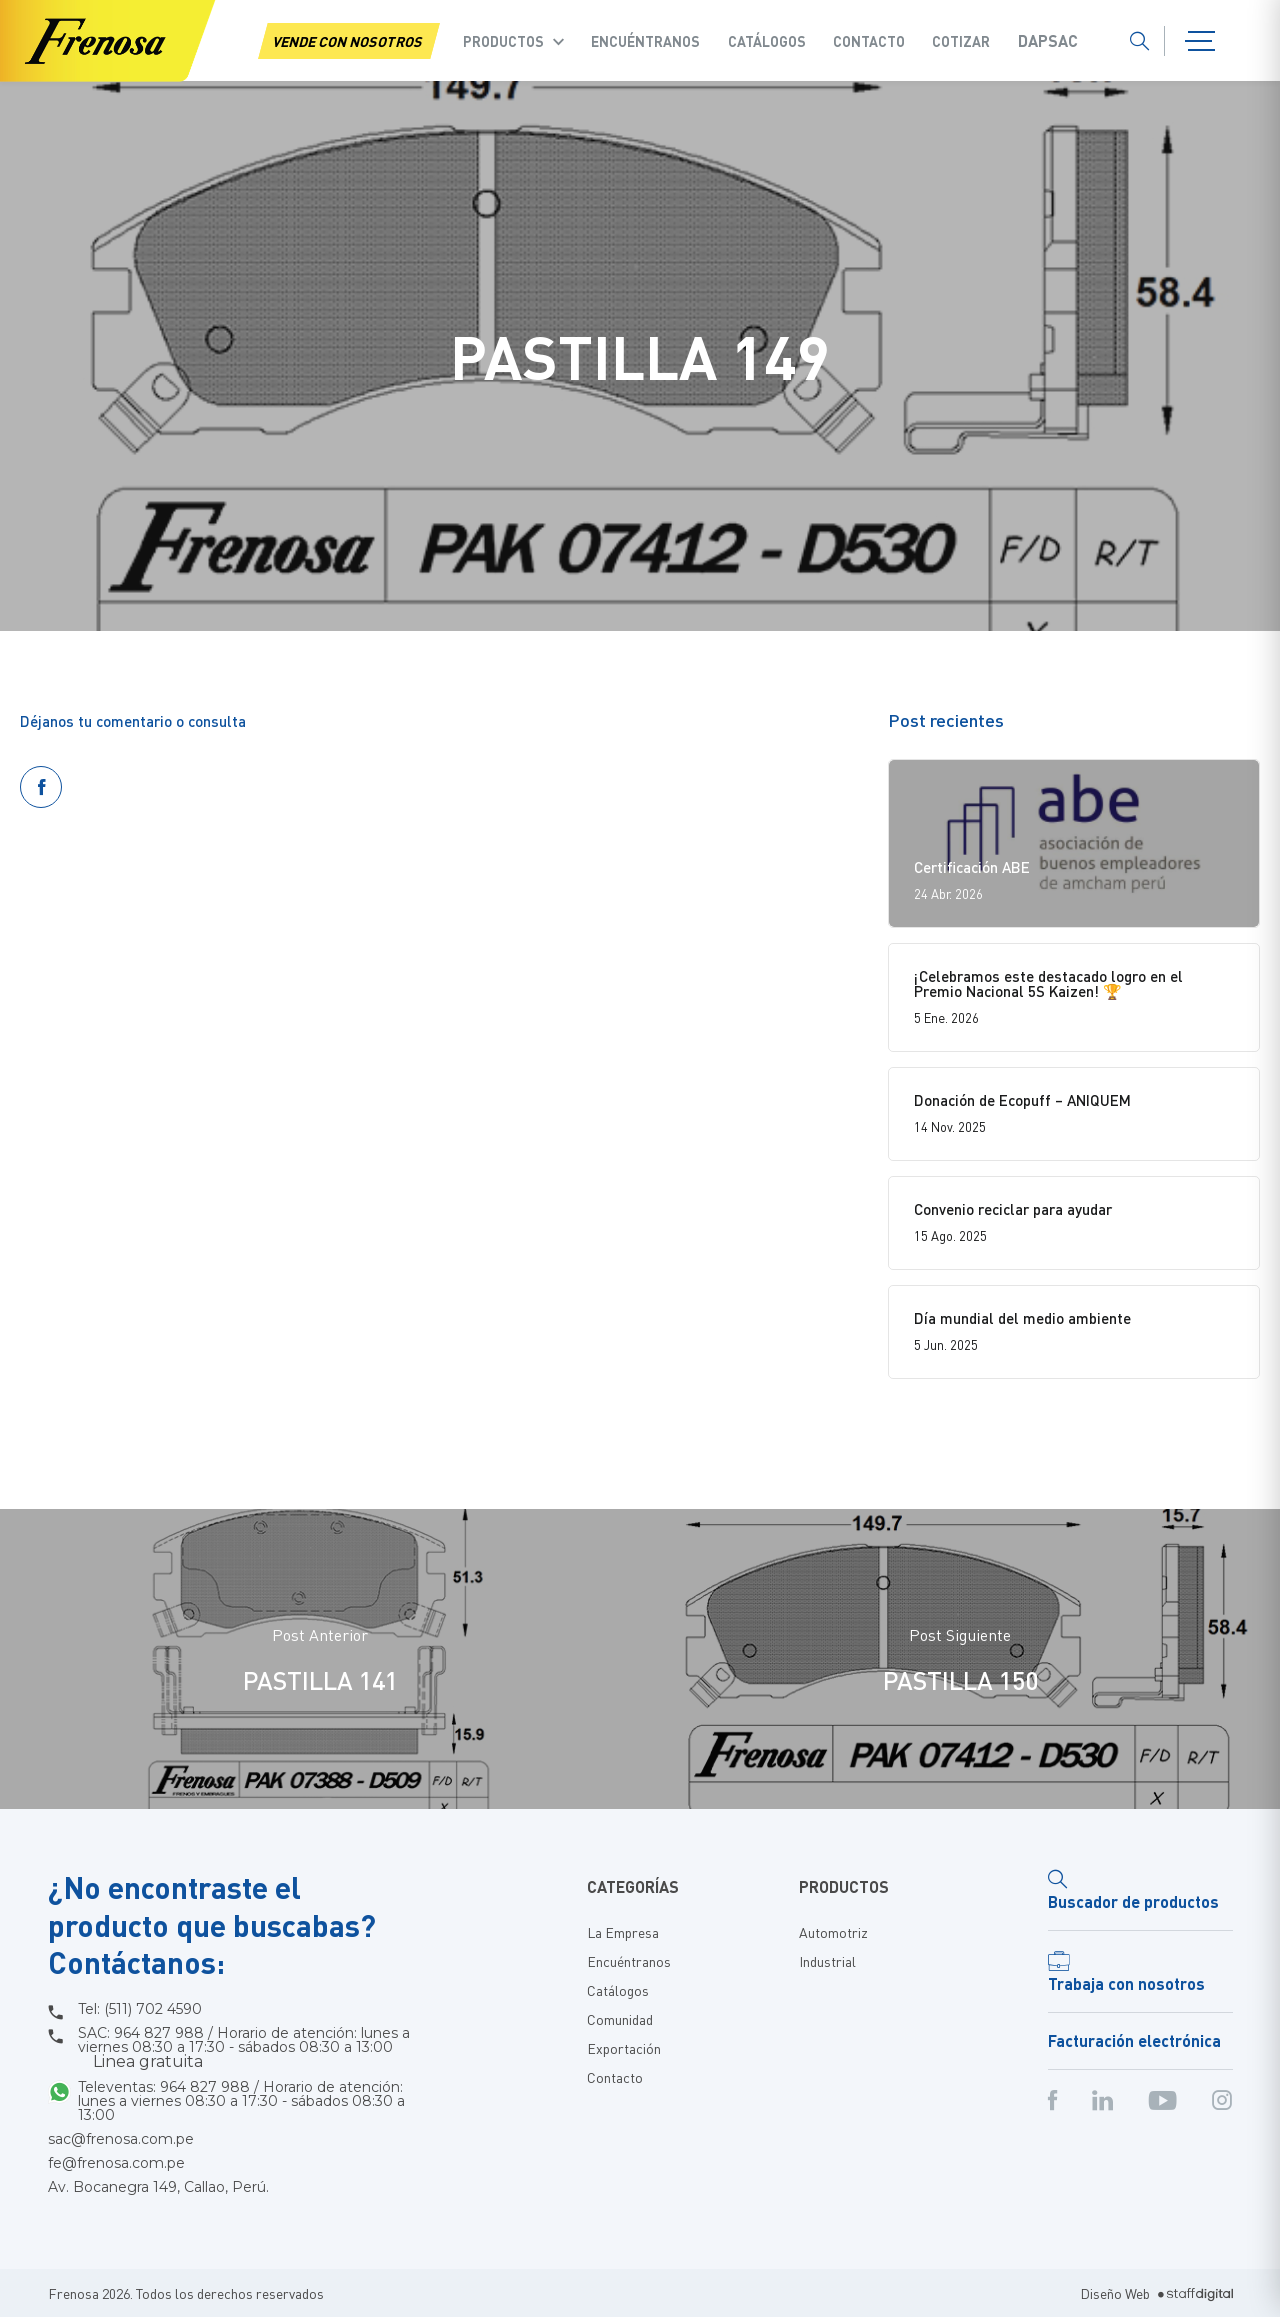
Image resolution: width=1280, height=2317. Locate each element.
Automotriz (833, 1932)
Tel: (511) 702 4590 (140, 2009)
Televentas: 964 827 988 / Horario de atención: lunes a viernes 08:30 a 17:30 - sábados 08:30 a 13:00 (241, 2101)
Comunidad (620, 2019)
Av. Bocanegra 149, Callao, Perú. (158, 2187)
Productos (503, 41)
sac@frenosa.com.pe (121, 2139)
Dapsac (1048, 41)
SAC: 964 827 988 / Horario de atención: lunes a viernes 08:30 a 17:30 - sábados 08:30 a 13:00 (244, 2048)
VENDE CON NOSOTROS (349, 41)
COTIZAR (961, 41)
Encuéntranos (645, 41)
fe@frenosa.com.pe (116, 2163)
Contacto (869, 41)
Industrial (827, 1961)
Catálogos (767, 41)
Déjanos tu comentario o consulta (133, 721)
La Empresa (623, 1932)
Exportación (624, 2048)
